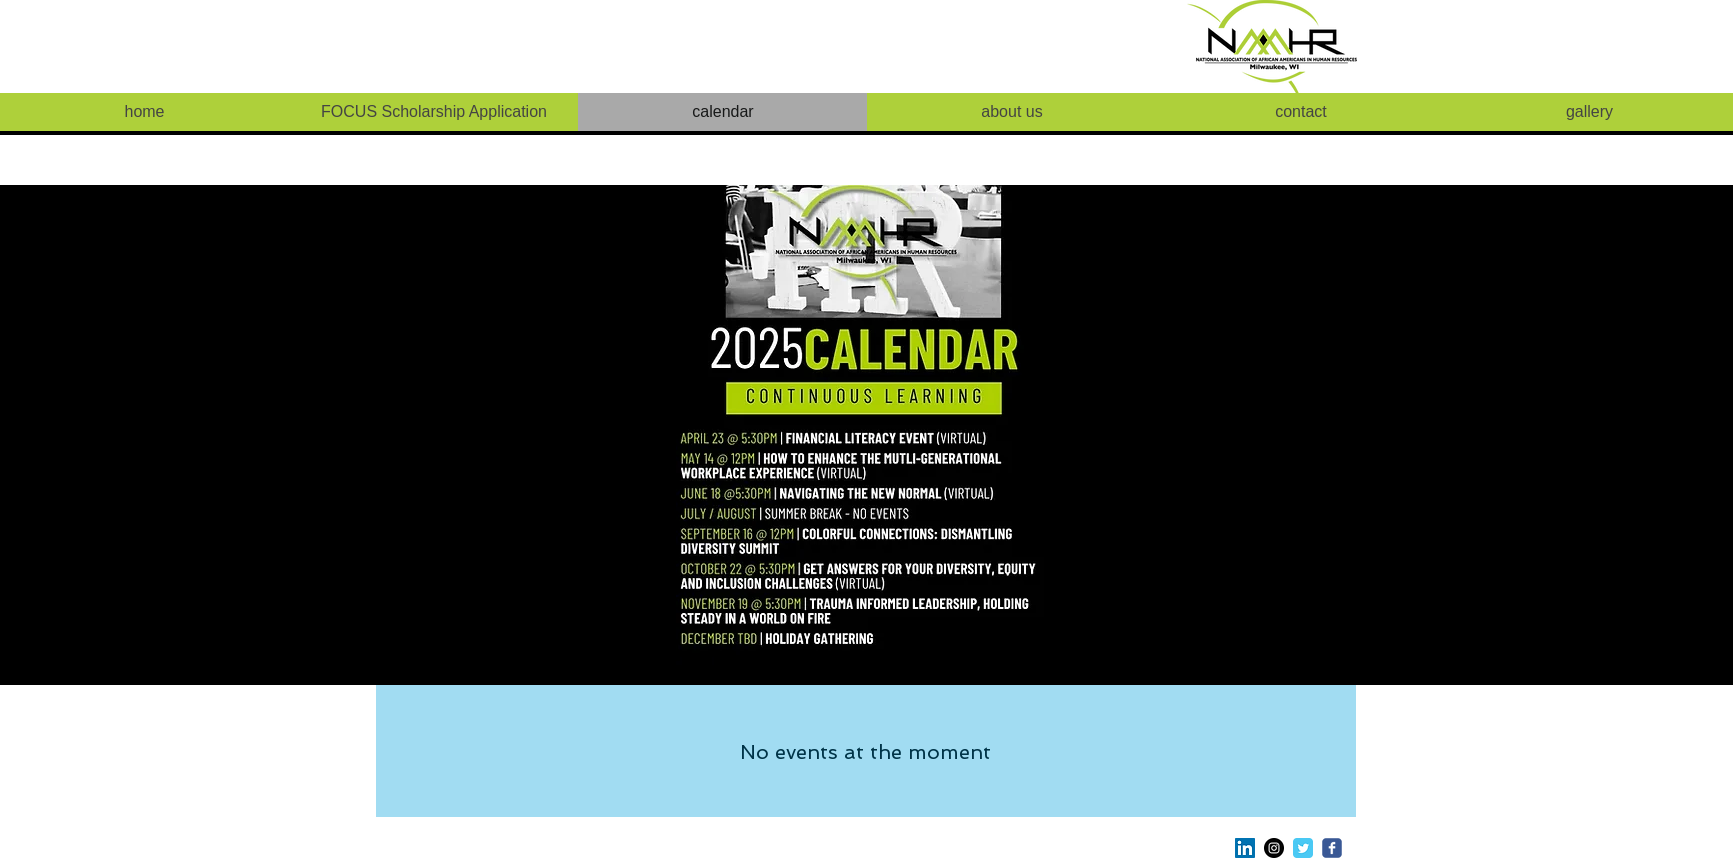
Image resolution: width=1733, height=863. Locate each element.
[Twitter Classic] (1303, 848)
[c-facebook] (1332, 848)
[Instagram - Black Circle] (1274, 848)
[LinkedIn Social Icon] (1245, 848)
